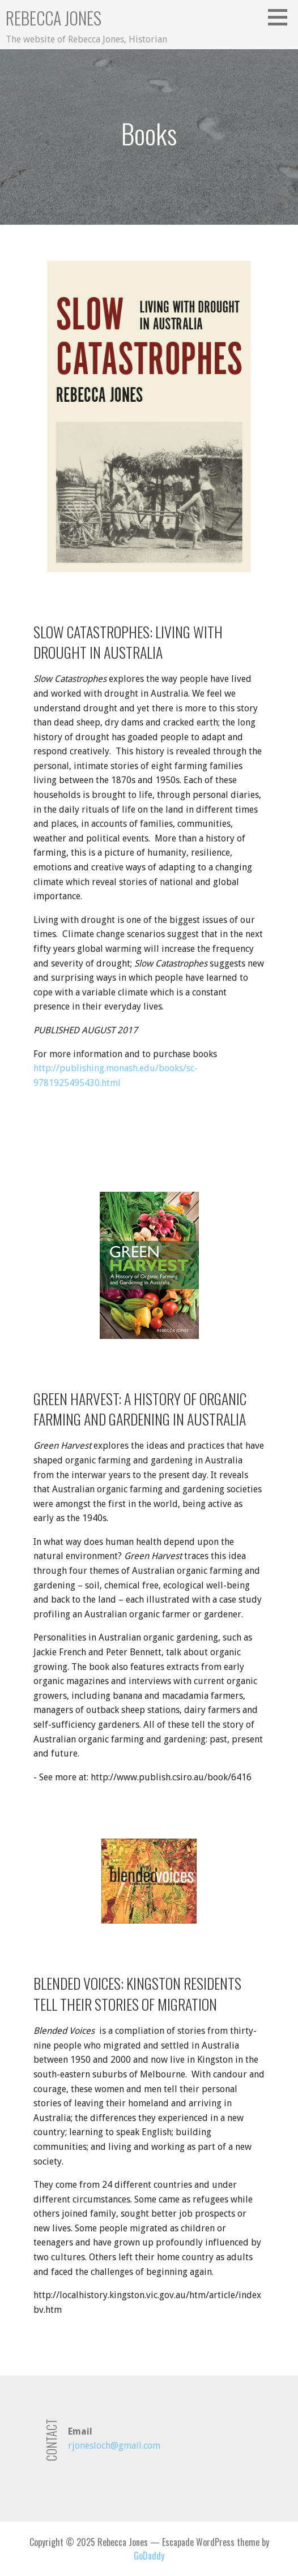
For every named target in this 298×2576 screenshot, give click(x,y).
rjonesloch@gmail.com (114, 2445)
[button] (281, 17)
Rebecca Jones (53, 18)
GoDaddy (149, 2555)
